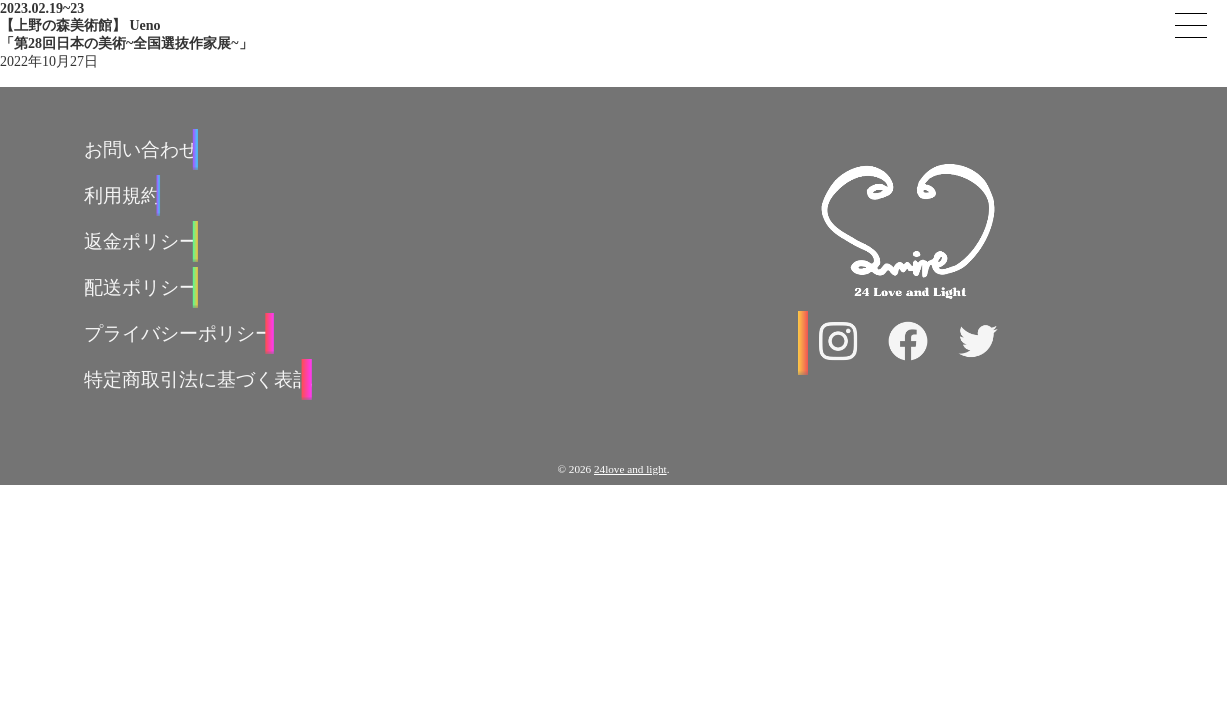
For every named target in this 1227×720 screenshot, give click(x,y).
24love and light (630, 469)
